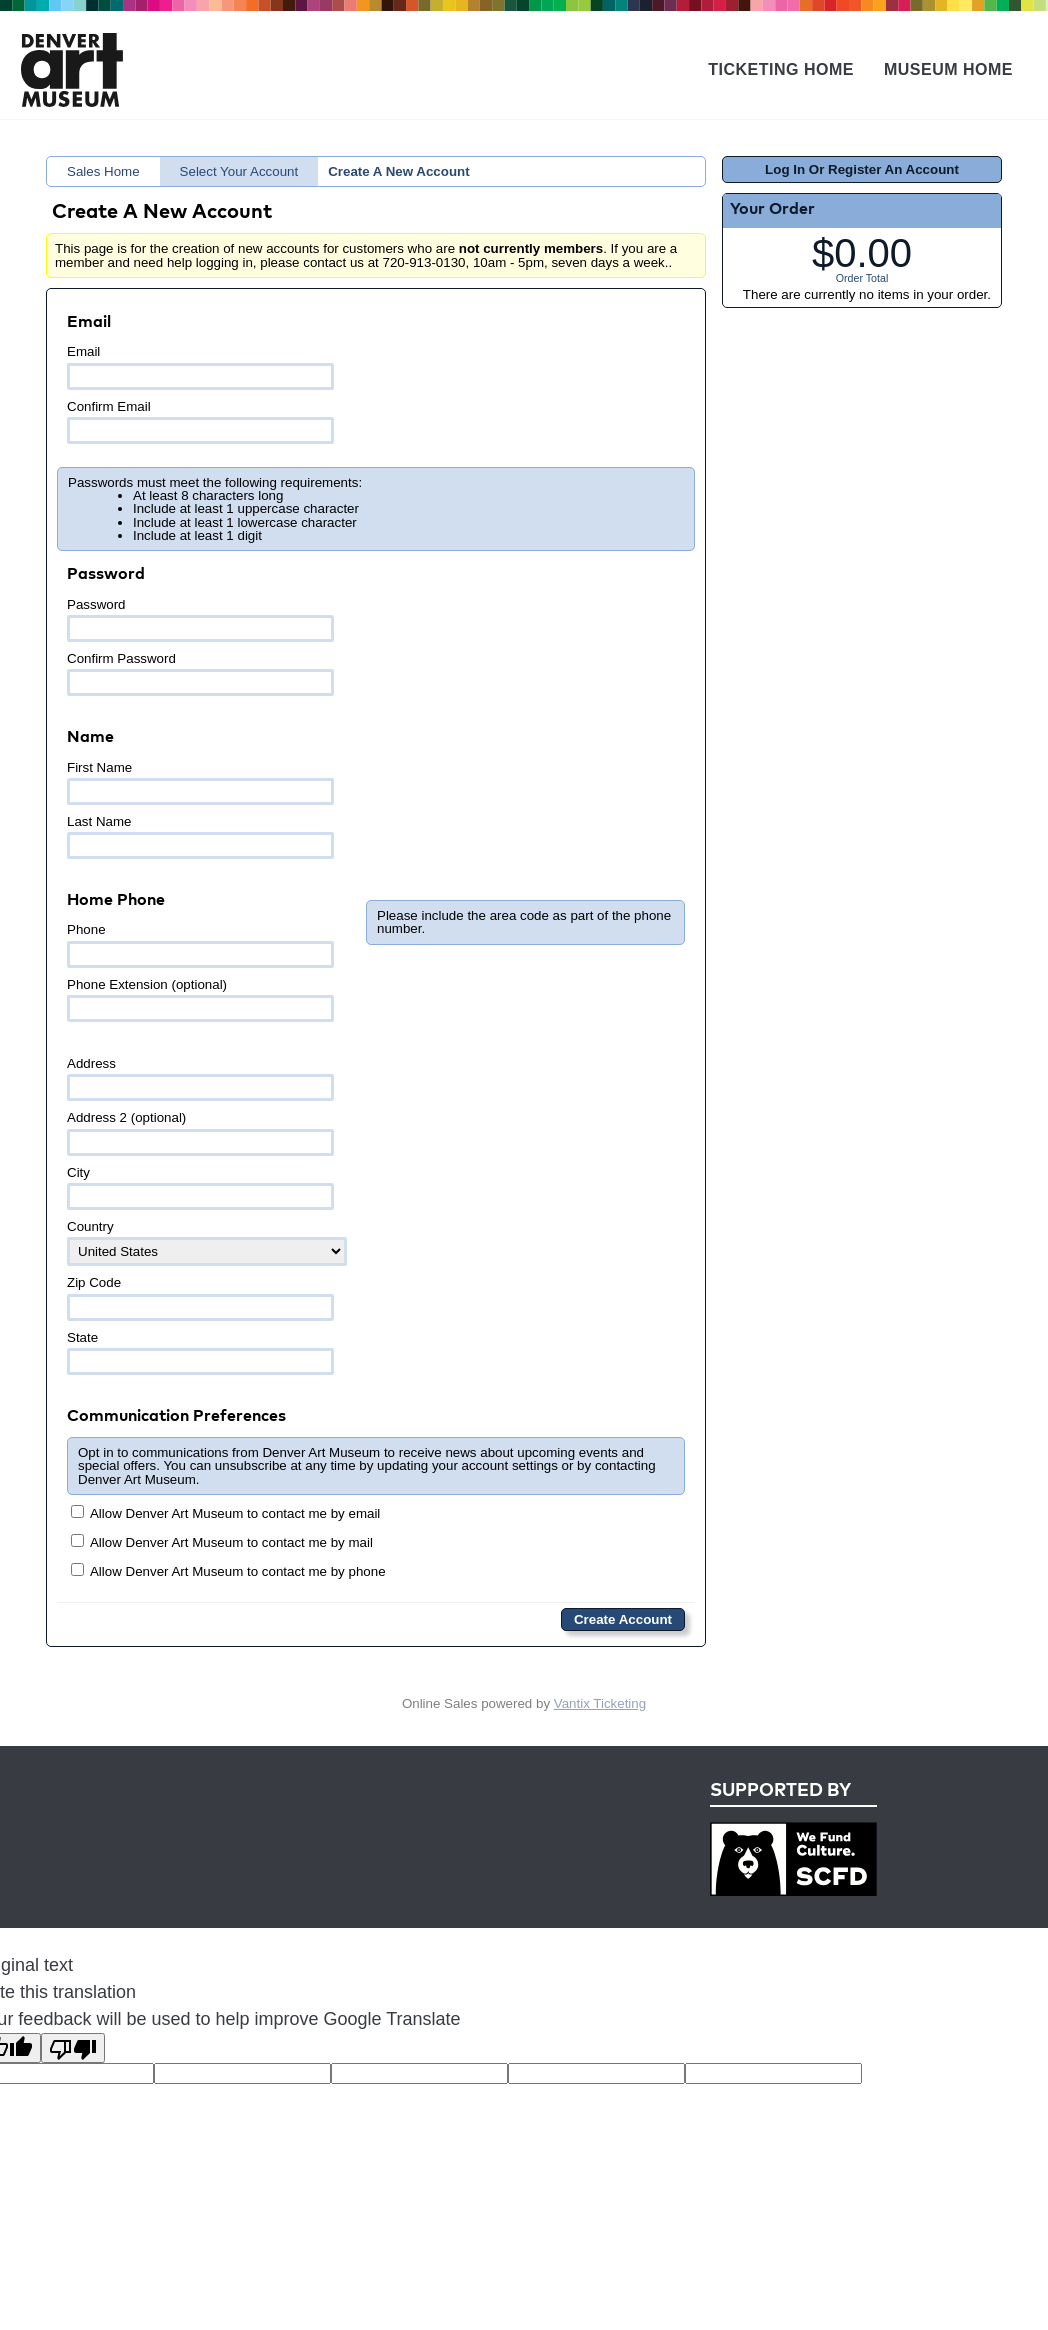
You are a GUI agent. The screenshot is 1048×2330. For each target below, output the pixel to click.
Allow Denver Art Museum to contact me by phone (228, 1571)
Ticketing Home (781, 69)
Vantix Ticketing (600, 1703)
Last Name (200, 836)
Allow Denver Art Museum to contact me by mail (222, 1542)
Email (200, 366)
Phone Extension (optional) (200, 999)
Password (200, 619)
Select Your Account (239, 171)
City (200, 1187)
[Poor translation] (73, 2048)
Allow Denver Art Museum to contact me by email (225, 1513)
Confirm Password (200, 673)
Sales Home (103, 171)
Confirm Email (200, 421)
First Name (200, 782)
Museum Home (948, 69)
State (200, 1352)
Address (200, 1078)
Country (207, 1242)
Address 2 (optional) (200, 1132)
